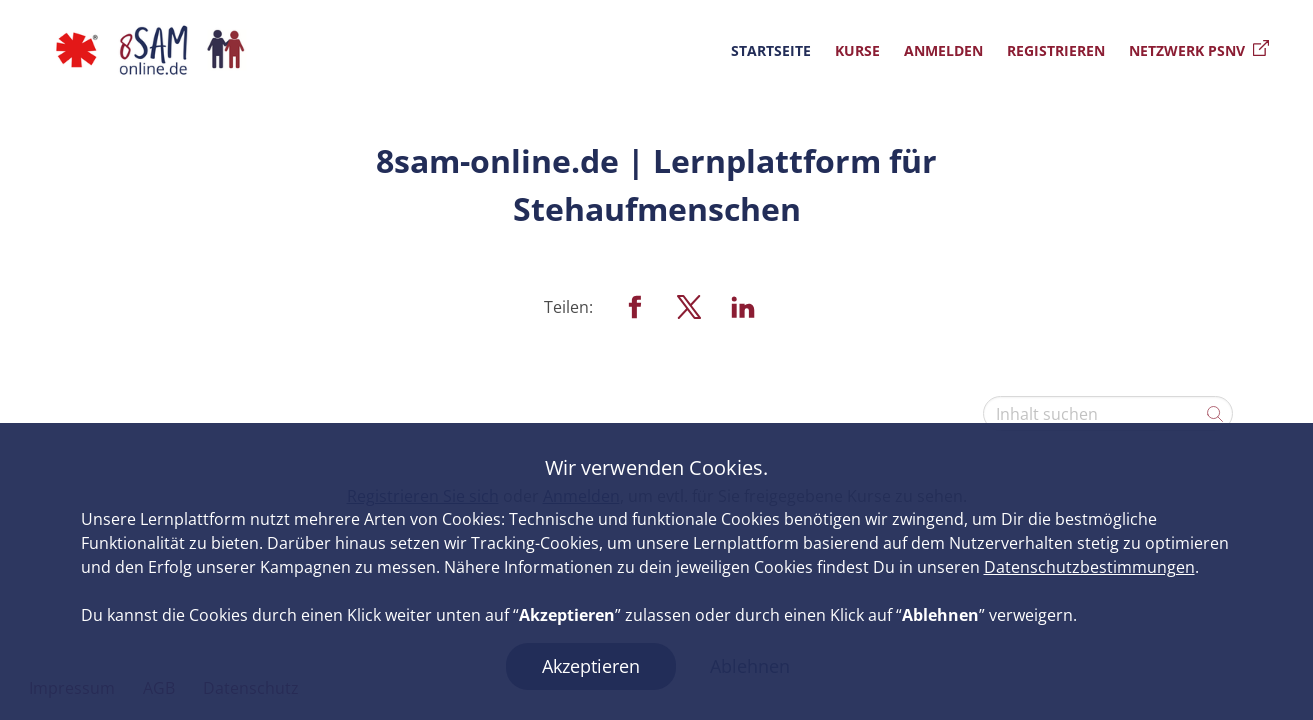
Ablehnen (750, 666)
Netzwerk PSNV (1199, 50)
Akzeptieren (591, 666)
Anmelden (943, 50)
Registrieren (1056, 50)
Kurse (857, 50)
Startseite (771, 50)
